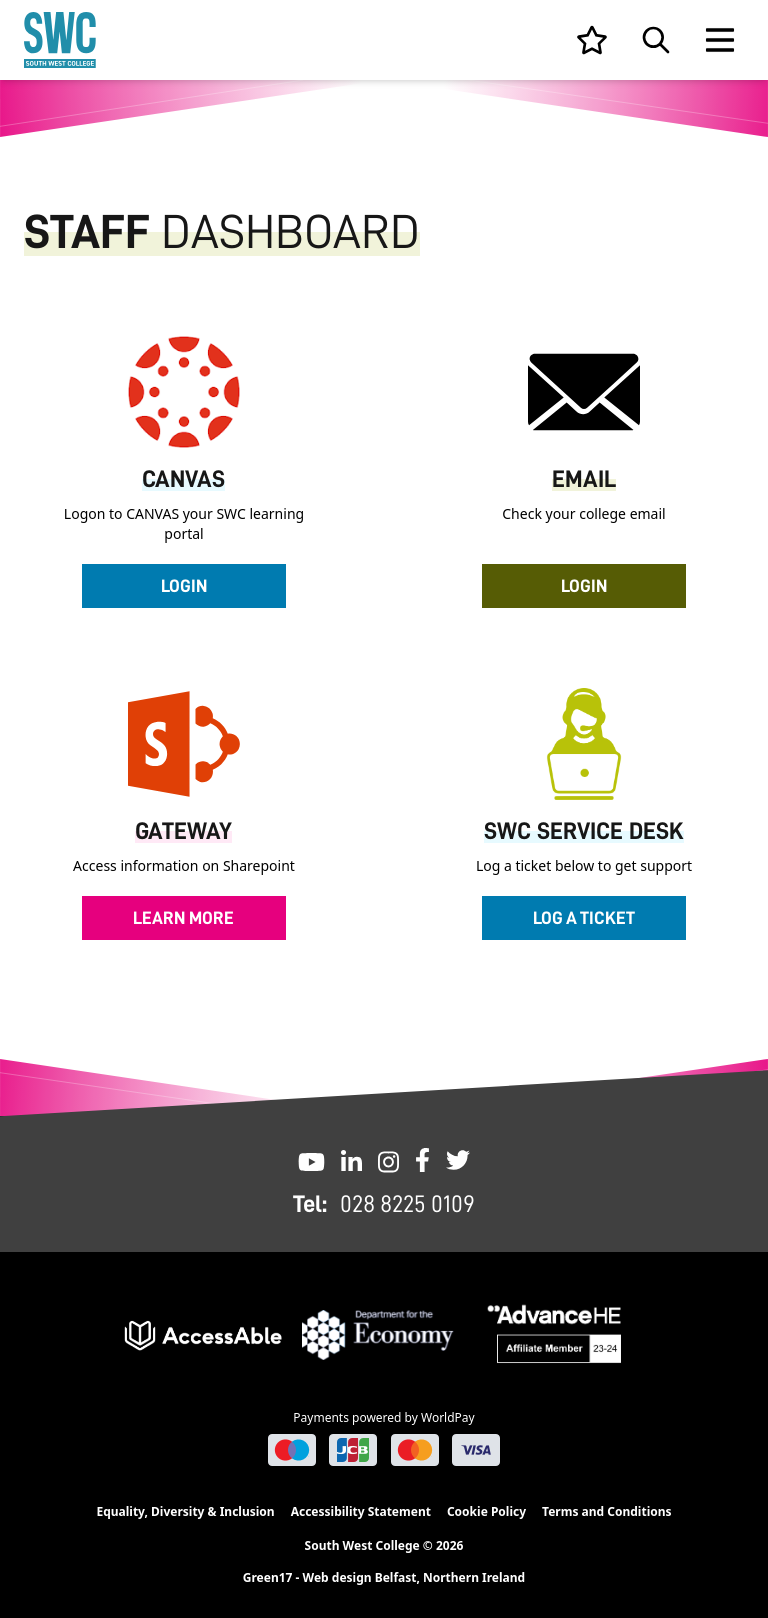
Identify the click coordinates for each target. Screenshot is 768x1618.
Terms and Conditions (606, 1511)
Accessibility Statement (361, 1511)
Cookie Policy (486, 1511)
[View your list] (592, 40)
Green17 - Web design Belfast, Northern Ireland (384, 1578)
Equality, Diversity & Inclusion (185, 1511)
